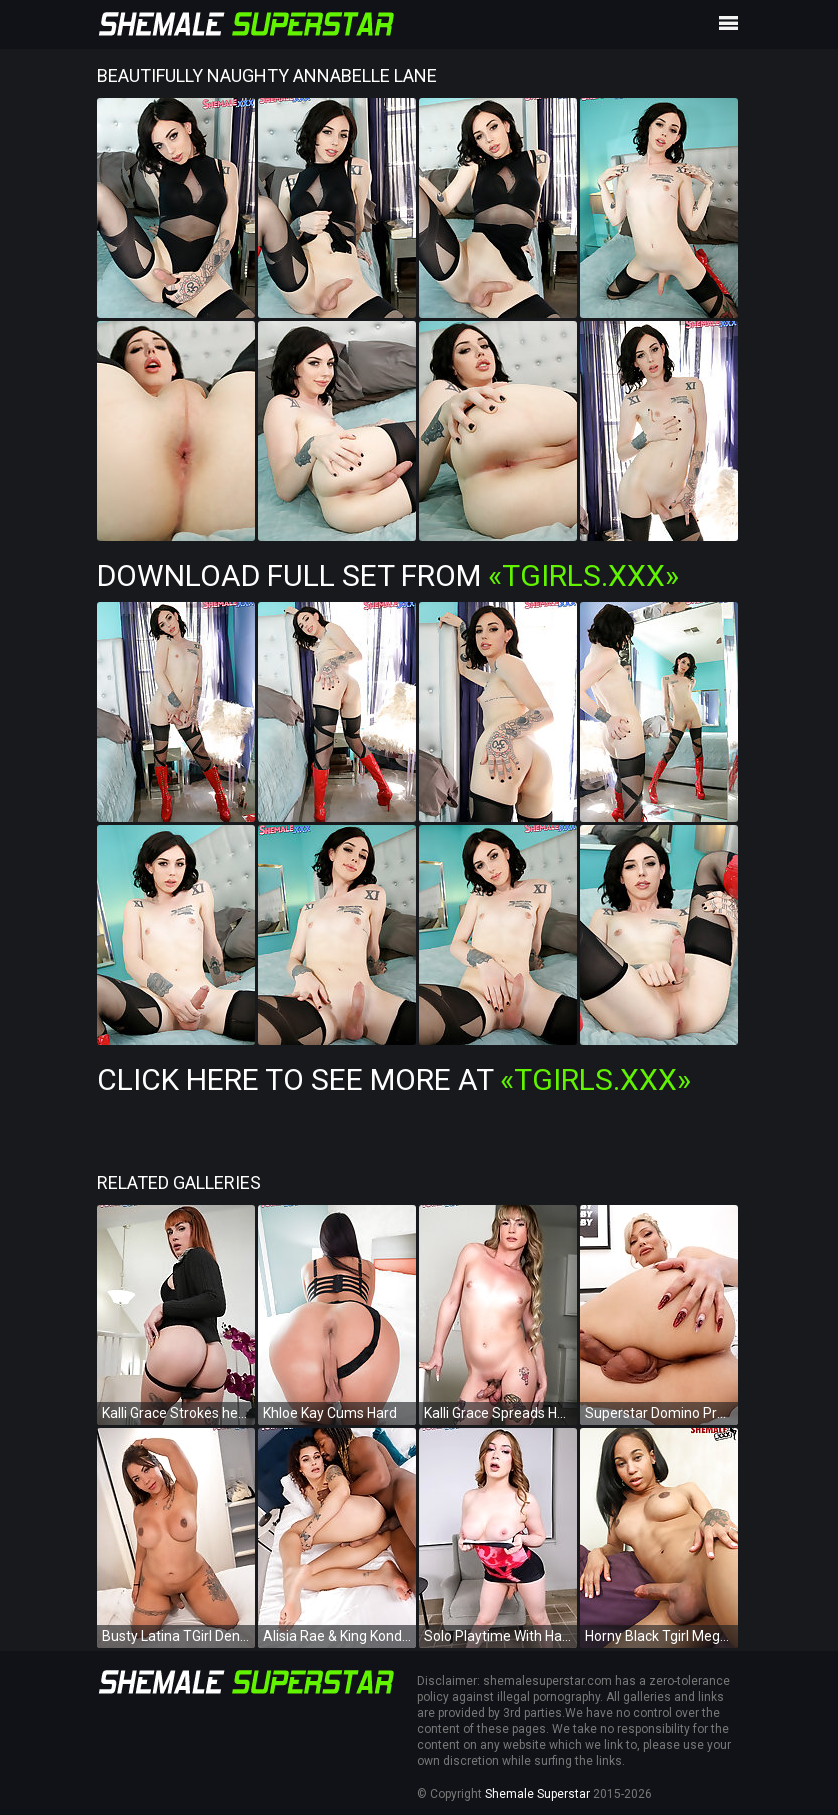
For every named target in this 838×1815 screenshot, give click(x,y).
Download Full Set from (388, 575)
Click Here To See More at (394, 1079)
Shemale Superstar (537, 1794)
